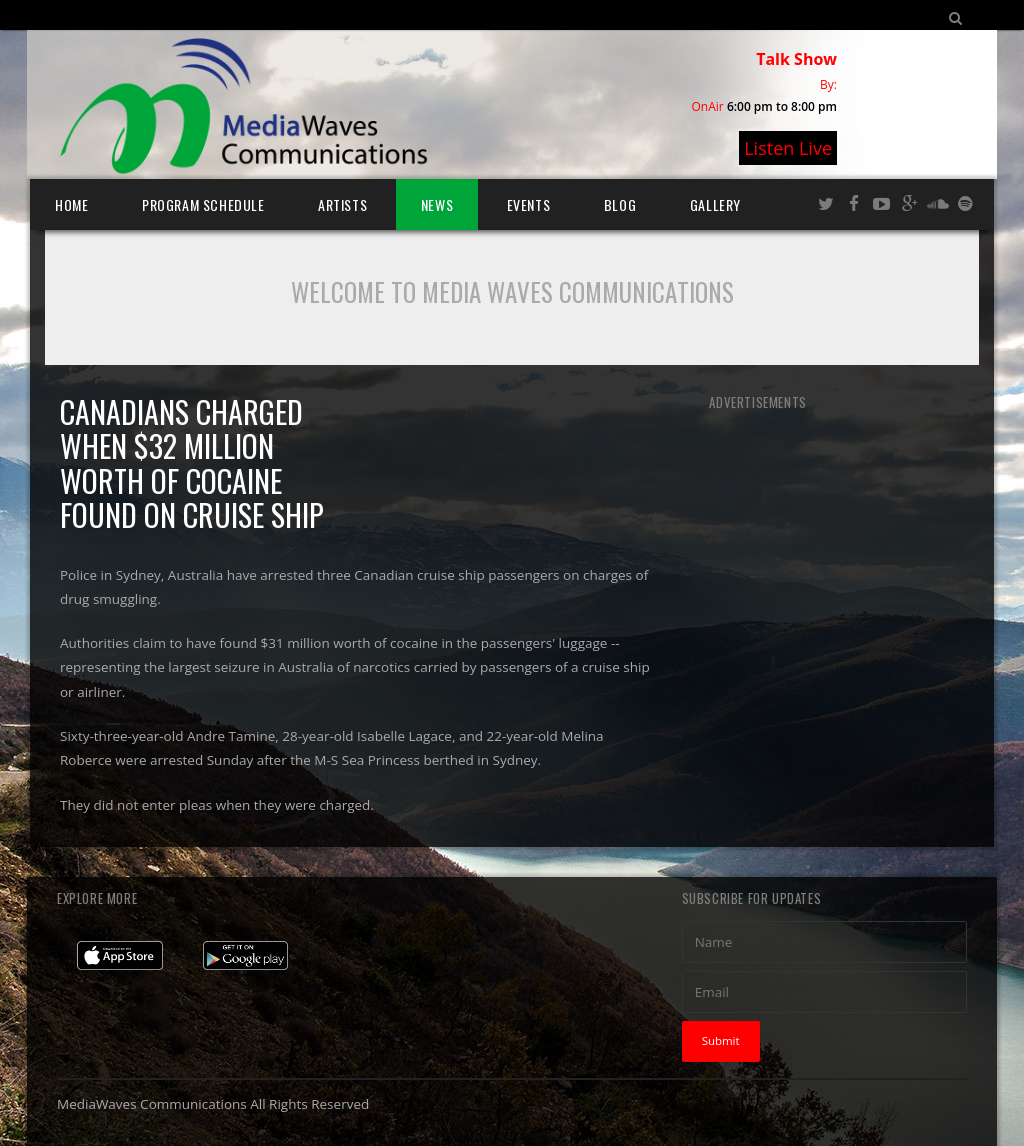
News (437, 204)
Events (529, 204)
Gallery (715, 204)
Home (71, 204)
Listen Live (788, 148)
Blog (620, 204)
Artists (342, 204)
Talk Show (796, 59)
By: (828, 84)
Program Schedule (203, 204)
